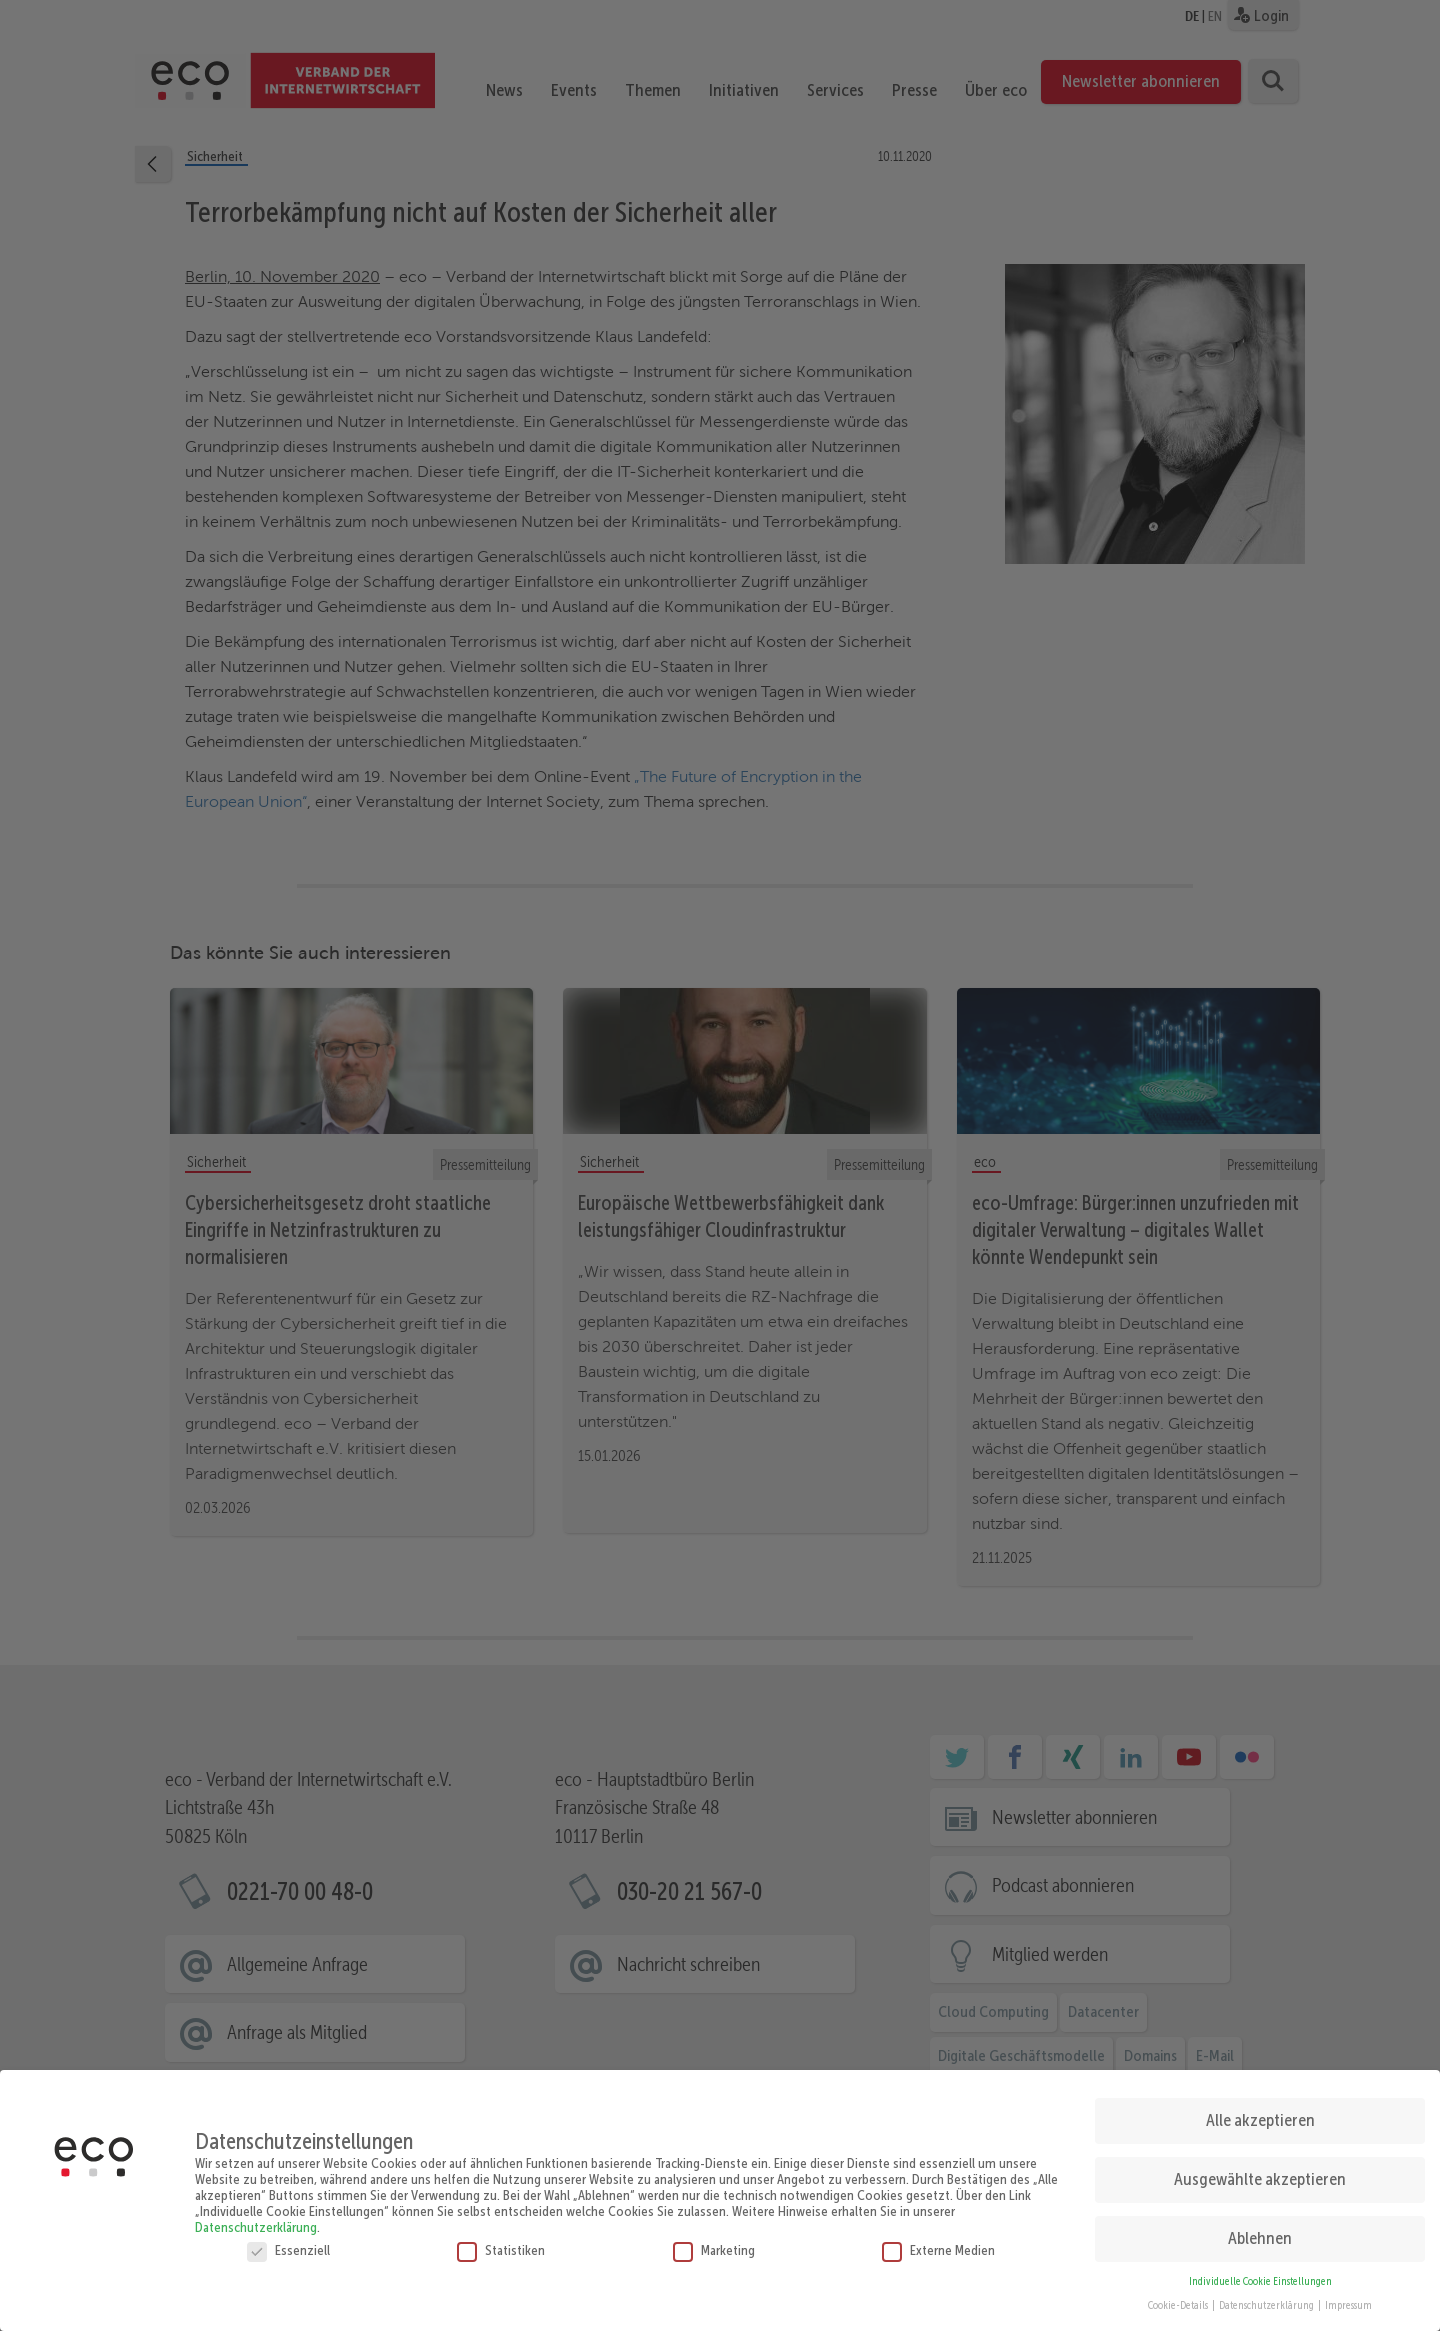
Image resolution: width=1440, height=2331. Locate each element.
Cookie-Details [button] (1179, 2298)
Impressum (1348, 2298)
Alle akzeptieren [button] (1260, 2112)
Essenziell (288, 2242)
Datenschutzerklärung (256, 2219)
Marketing (714, 2242)
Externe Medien (938, 2242)
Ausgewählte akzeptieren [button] (1260, 2171)
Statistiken (501, 2242)
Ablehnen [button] (1260, 2230)
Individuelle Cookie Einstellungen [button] (1260, 2273)
